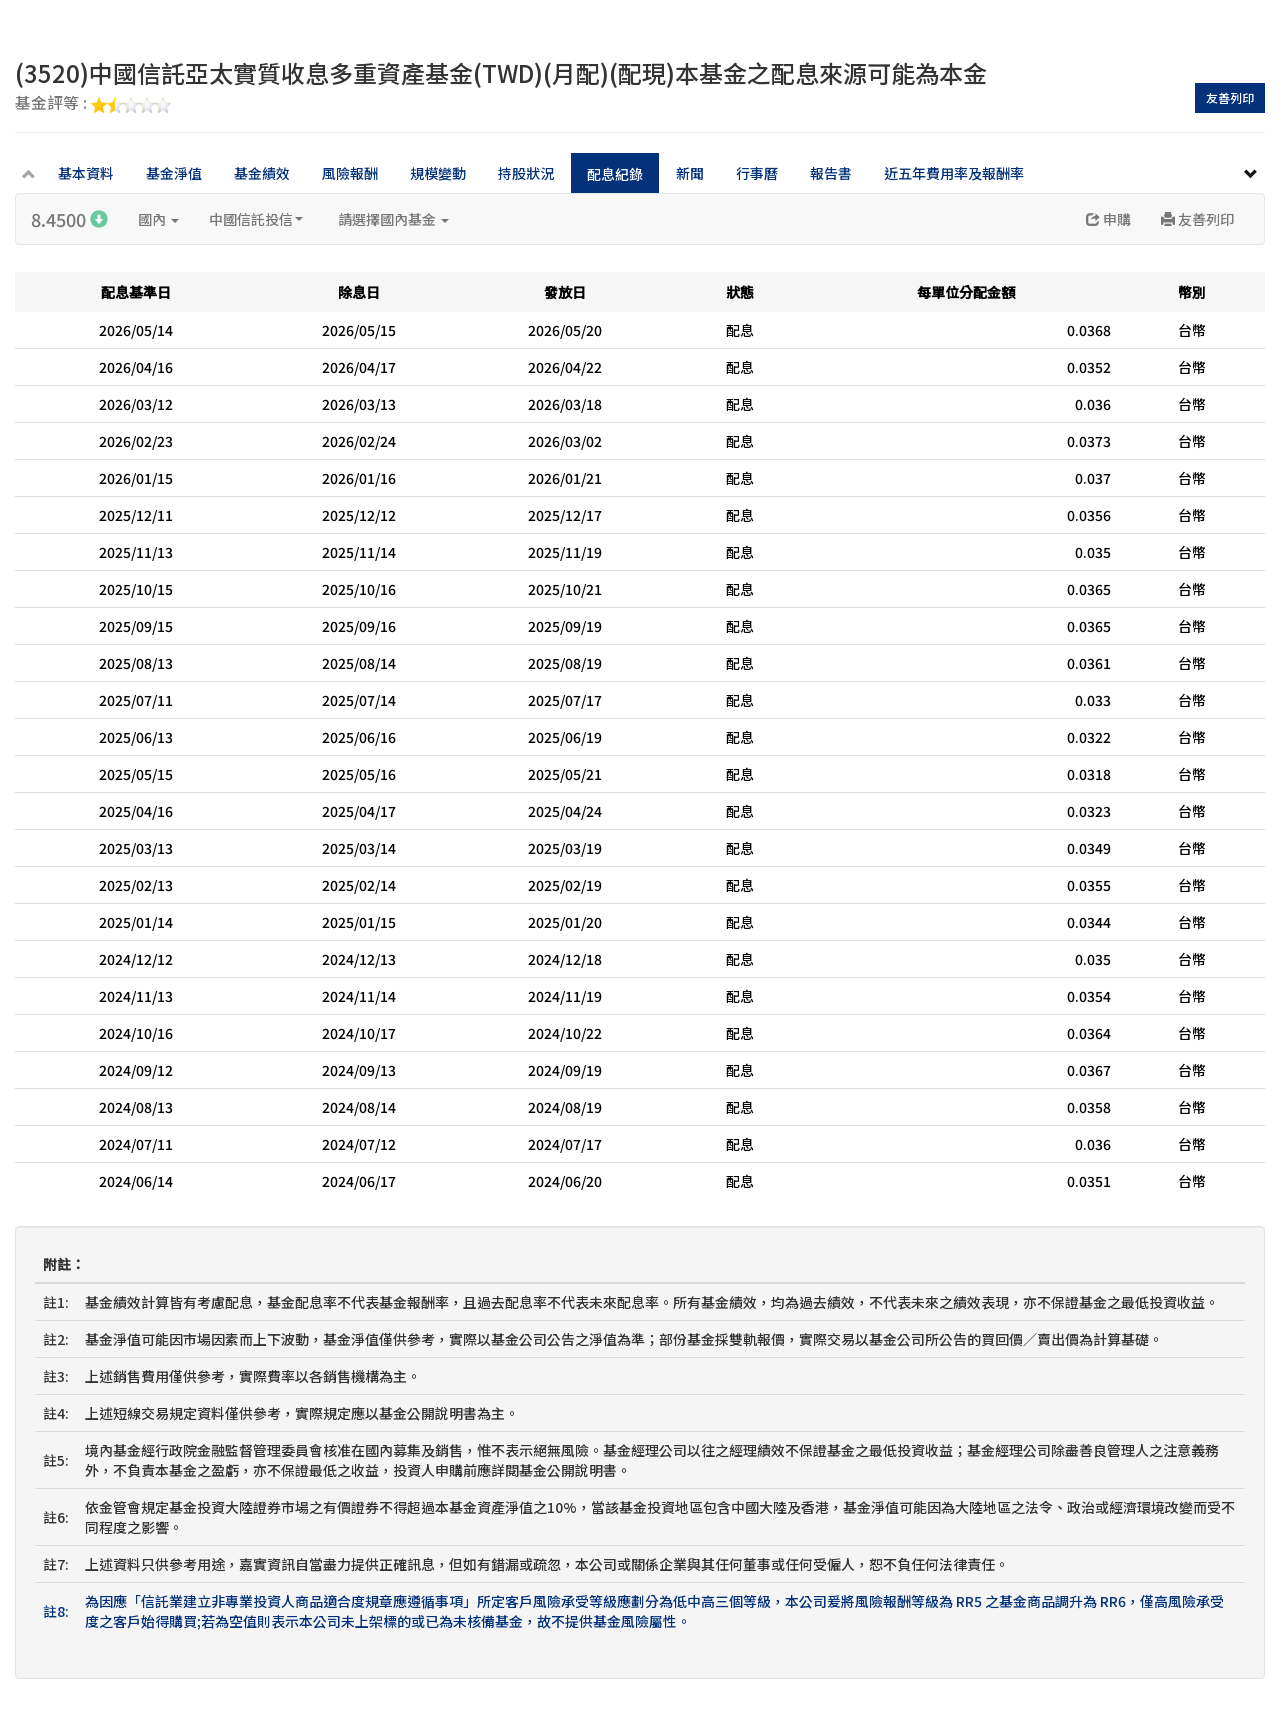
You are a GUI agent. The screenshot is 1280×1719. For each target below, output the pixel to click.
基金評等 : (93, 104)
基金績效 (262, 173)
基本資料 (86, 173)
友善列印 (1230, 97)
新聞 (690, 173)
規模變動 (438, 173)
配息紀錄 (615, 174)
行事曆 (757, 173)
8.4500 (69, 219)
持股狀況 (526, 173)
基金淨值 (174, 173)
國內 (158, 219)
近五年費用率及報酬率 (954, 173)
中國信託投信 (256, 219)
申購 (1108, 219)
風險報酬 (350, 173)
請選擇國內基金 (393, 219)
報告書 (831, 173)
